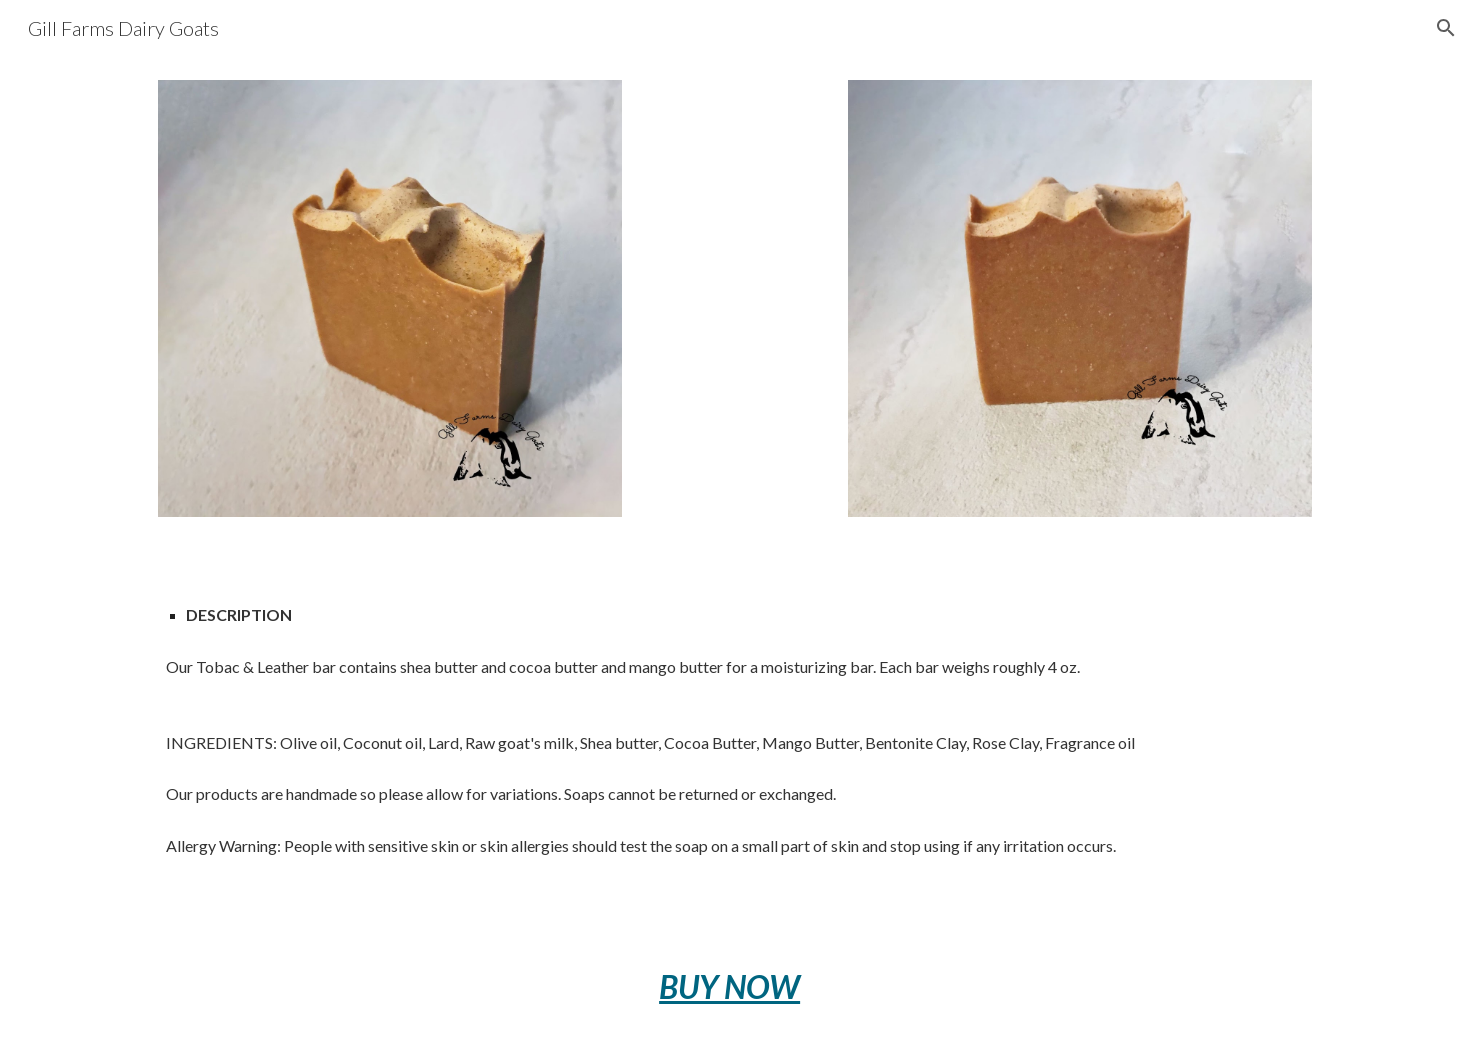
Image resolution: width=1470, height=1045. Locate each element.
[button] (1446, 28)
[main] (735, 734)
